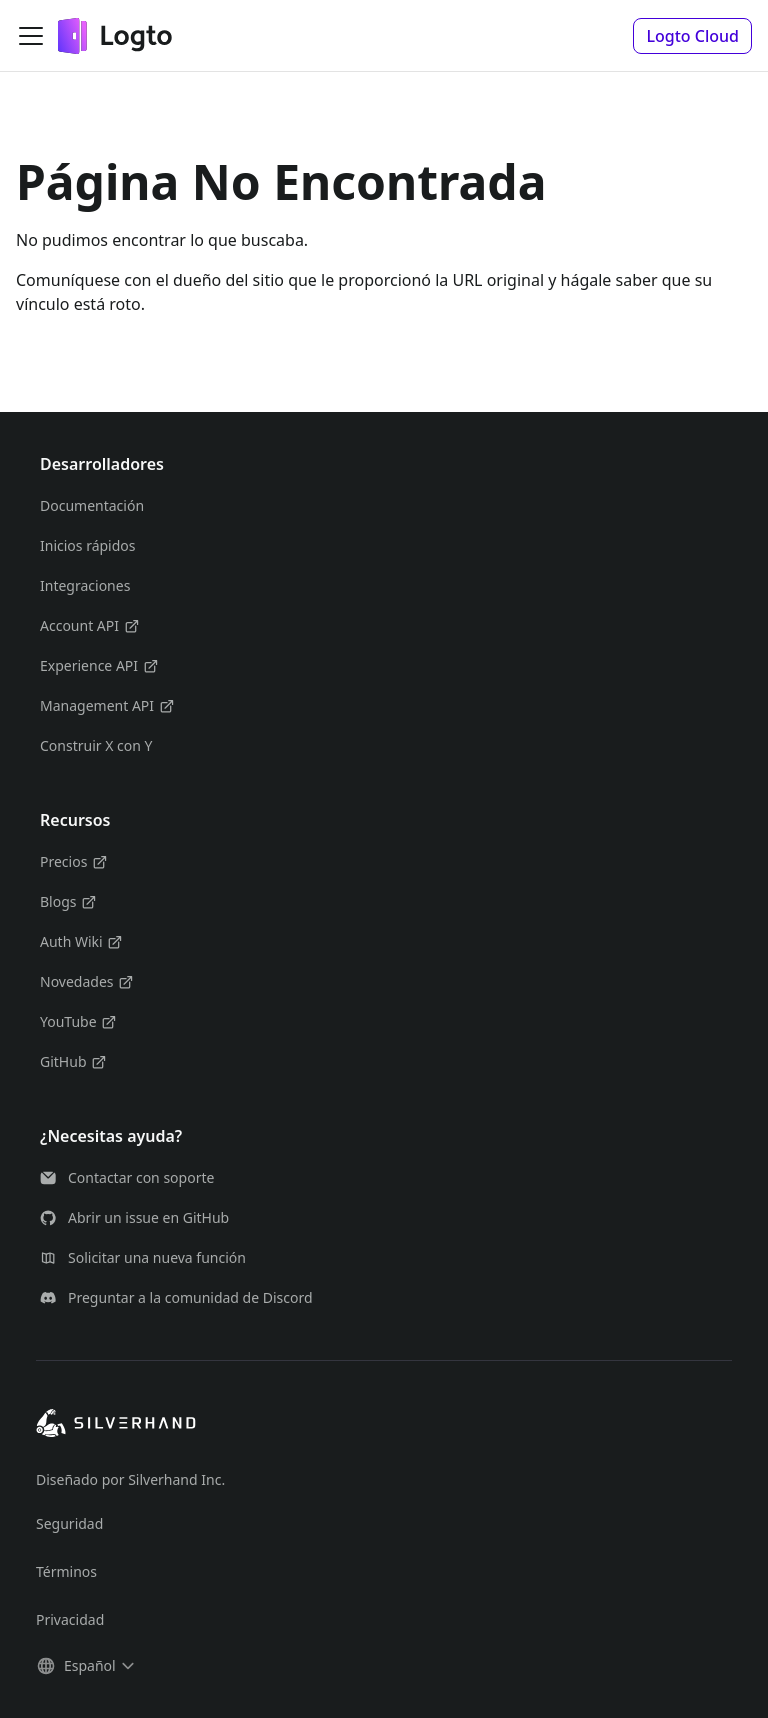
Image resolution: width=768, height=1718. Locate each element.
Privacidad (70, 1619)
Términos (66, 1571)
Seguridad (69, 1523)
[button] (692, 36)
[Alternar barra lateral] (31, 36)
